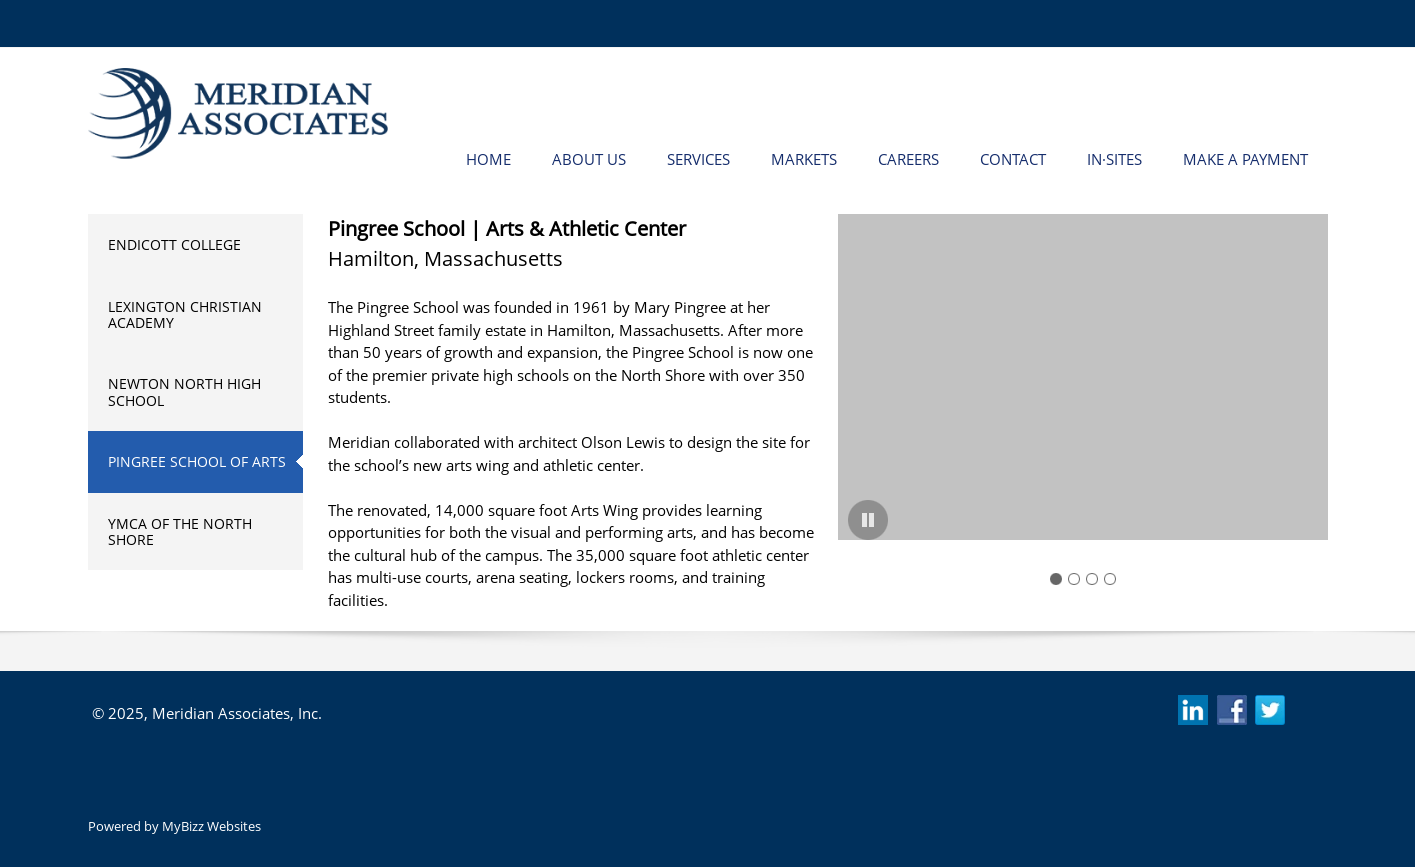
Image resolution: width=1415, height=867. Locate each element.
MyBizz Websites (211, 826)
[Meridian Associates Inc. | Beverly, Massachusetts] (238, 113)
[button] (1083, 382)
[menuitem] (488, 158)
